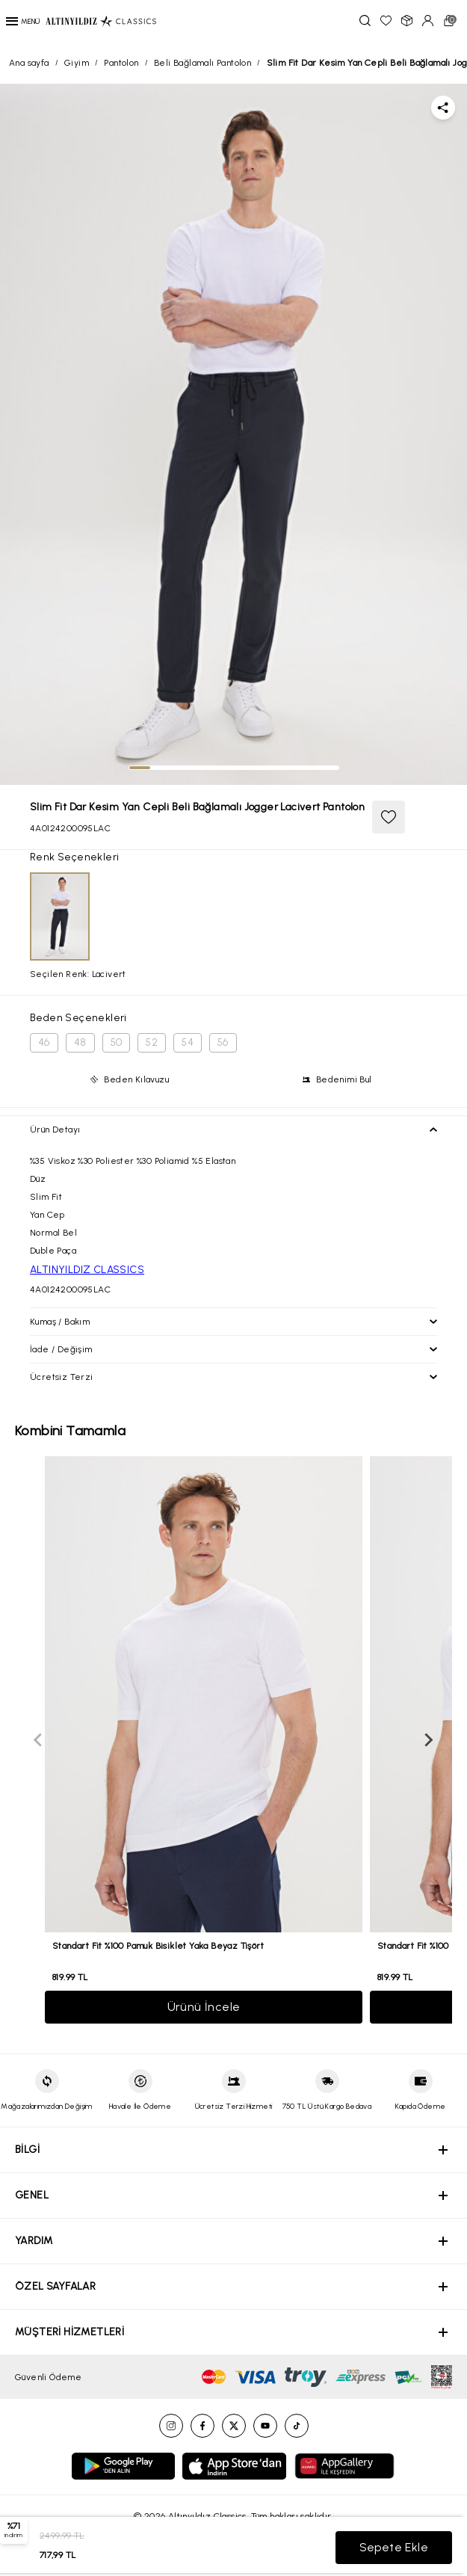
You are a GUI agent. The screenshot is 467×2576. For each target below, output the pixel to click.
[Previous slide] (39, 1739)
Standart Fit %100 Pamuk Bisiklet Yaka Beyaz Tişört (158, 1946)
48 (80, 1042)
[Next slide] (428, 1739)
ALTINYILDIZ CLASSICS (87, 1269)
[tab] (139, 767)
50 (117, 1042)
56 (223, 1042)
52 (152, 1042)
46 (44, 1042)
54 (188, 1042)
